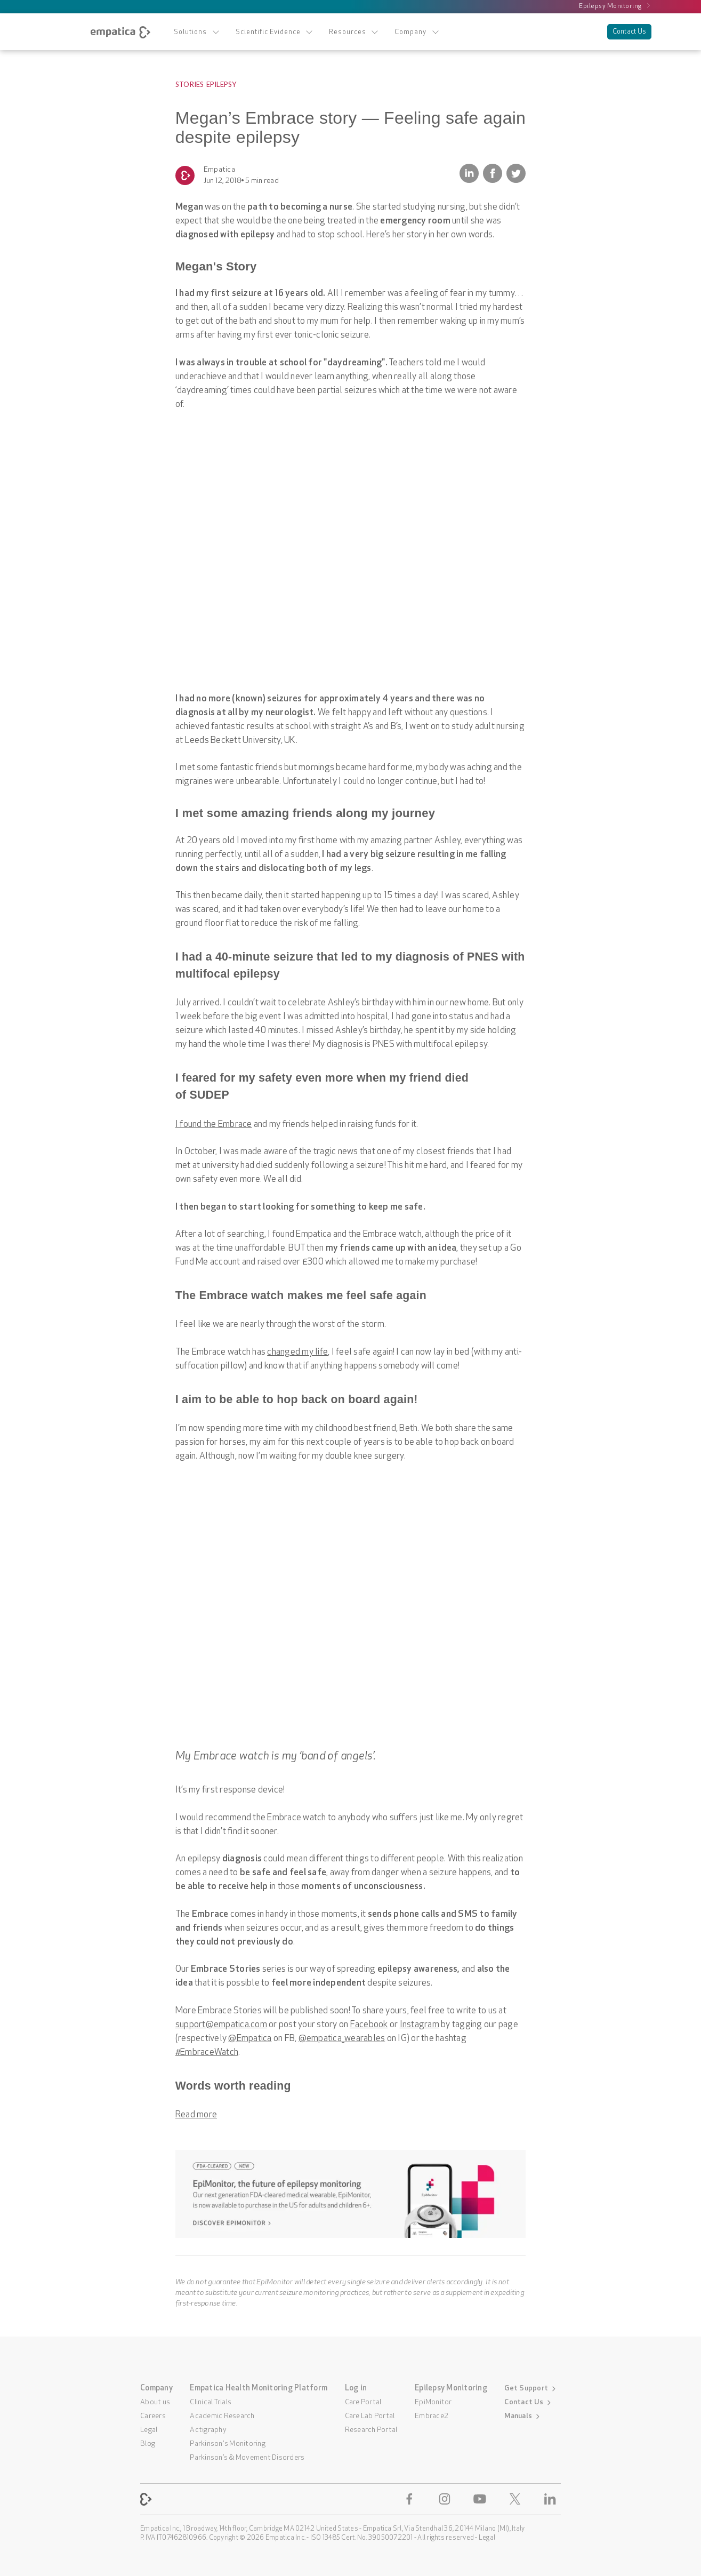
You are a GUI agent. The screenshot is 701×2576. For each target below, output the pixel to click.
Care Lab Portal (370, 2416)
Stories (189, 84)
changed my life (297, 1352)
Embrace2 (431, 2416)
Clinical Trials (210, 2402)
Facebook (369, 2024)
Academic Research (222, 2416)
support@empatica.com (221, 2024)
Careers (153, 2416)
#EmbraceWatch (206, 2052)
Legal (148, 2430)
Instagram (419, 2024)
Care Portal (363, 2402)
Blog (147, 2444)
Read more (196, 2114)
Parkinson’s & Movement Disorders (247, 2457)
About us (155, 2402)
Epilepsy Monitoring (615, 6)
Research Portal (371, 2430)
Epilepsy (221, 84)
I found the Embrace (213, 1124)
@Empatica (249, 2038)
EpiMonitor (433, 2402)
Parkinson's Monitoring (227, 2444)
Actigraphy (208, 2430)
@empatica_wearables (342, 2038)
